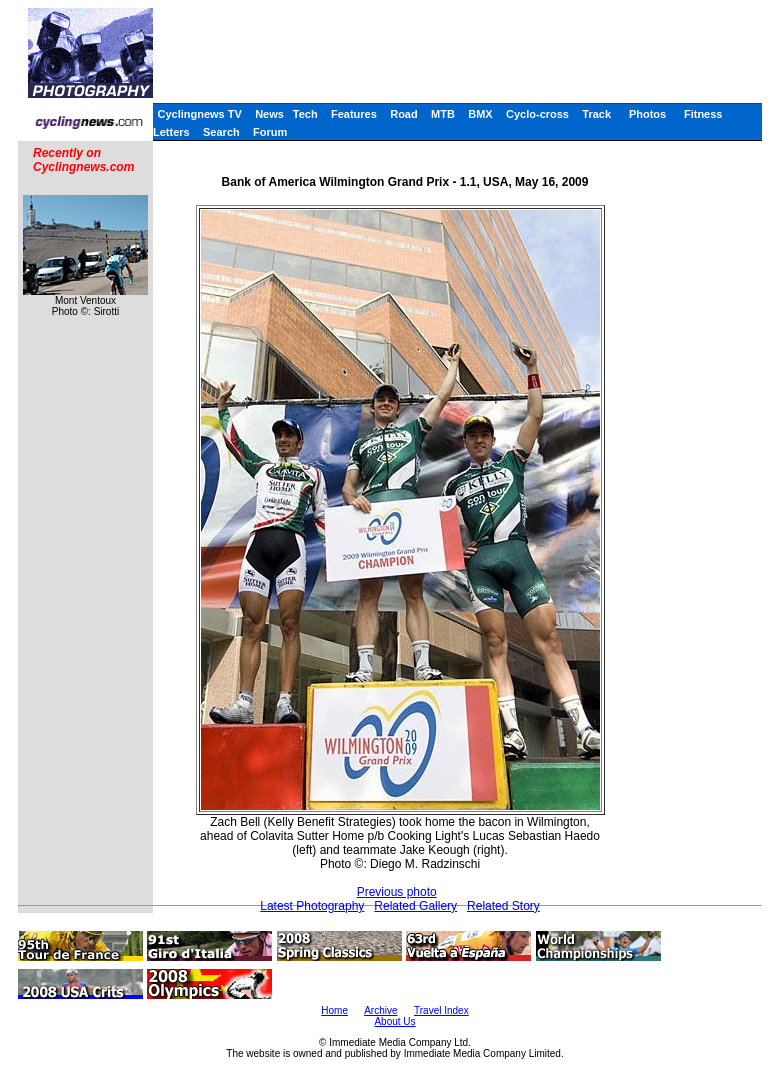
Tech (305, 114)
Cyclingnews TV (199, 114)
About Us (394, 1021)
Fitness (703, 114)
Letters (171, 132)
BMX (480, 114)
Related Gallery (415, 906)
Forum (270, 132)
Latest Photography (312, 906)
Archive (380, 1010)
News (269, 114)
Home (334, 1010)
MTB (443, 114)
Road (404, 114)
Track (596, 114)
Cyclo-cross (537, 114)
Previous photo (397, 892)
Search (221, 132)
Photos (647, 114)
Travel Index (441, 1010)
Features (354, 114)
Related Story (503, 906)
